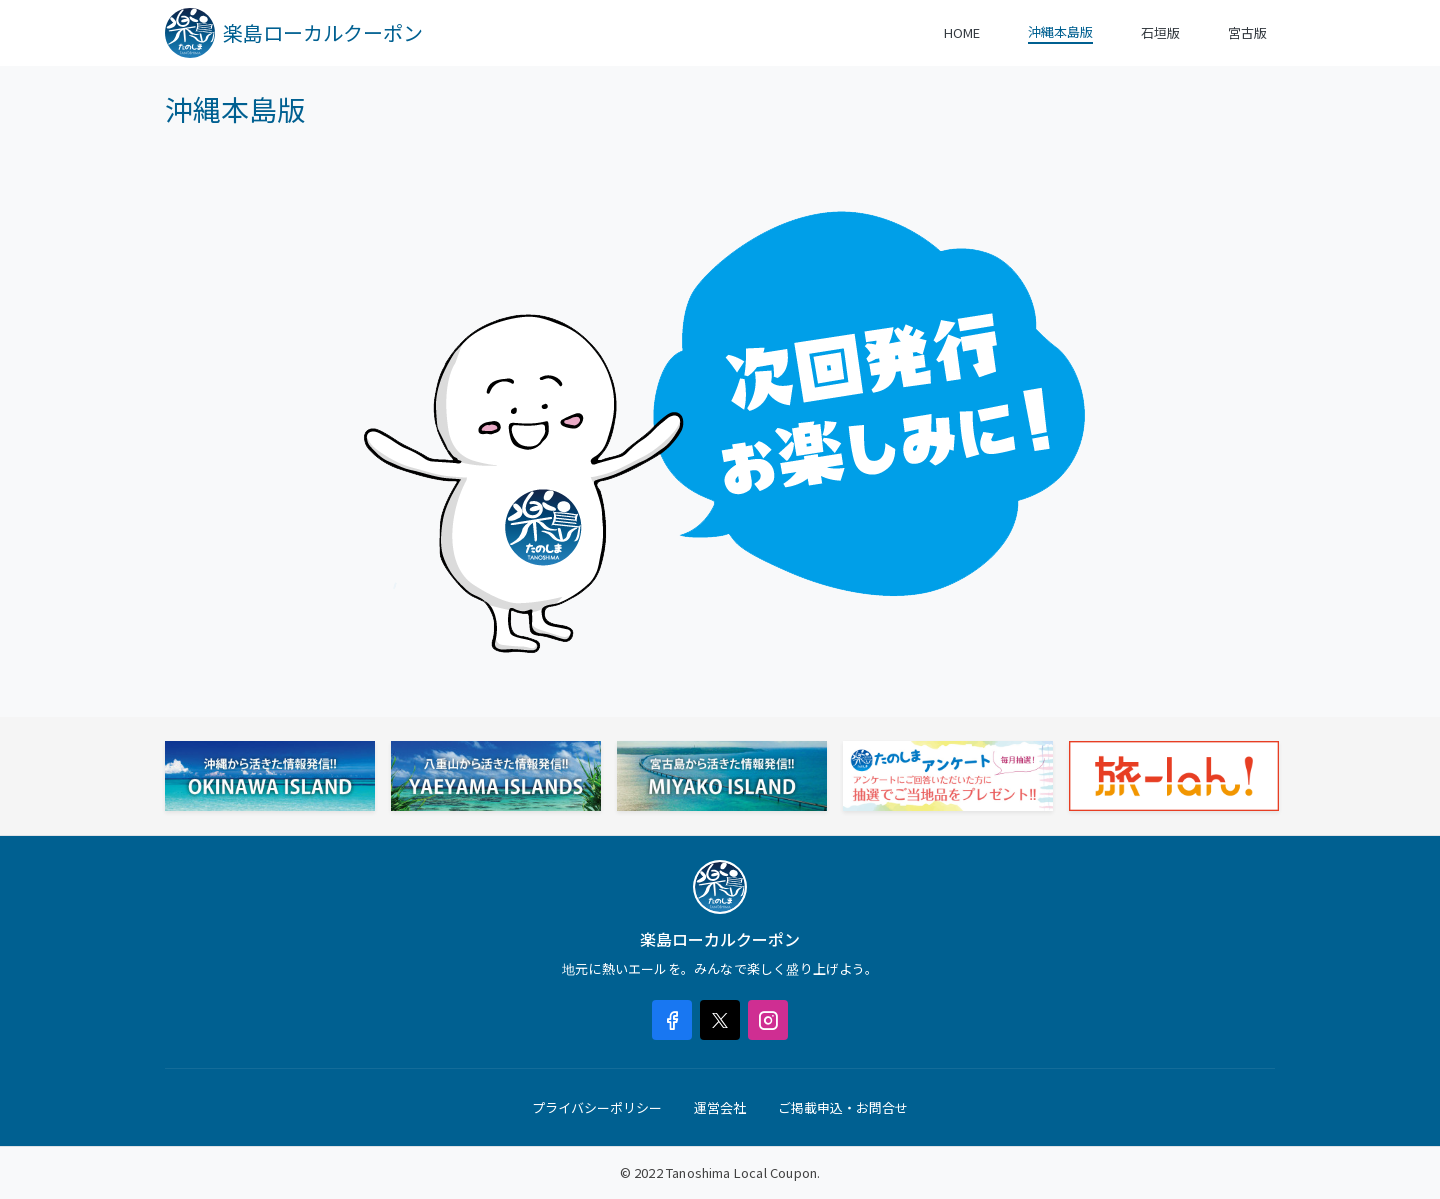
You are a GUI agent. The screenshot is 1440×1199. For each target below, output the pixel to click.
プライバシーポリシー (597, 1107)
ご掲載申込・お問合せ (843, 1107)
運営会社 (720, 1107)
